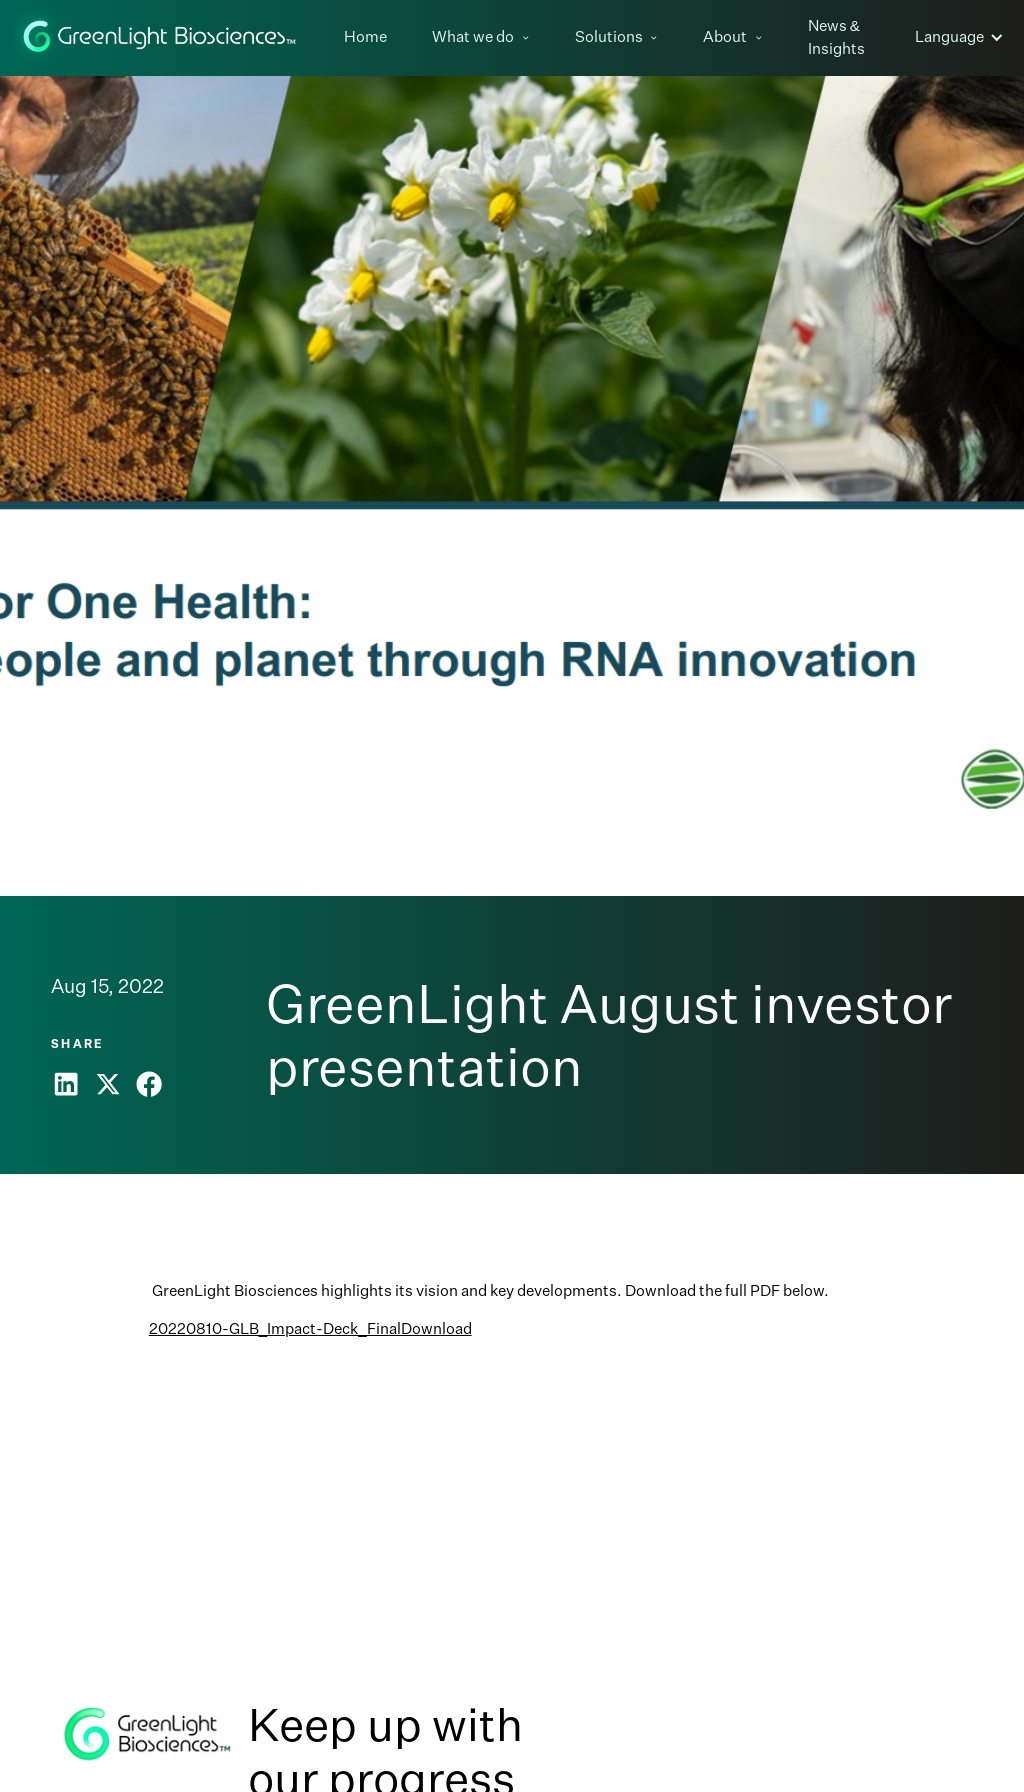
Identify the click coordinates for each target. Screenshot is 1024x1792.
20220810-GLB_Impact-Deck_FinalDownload (310, 1328)
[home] (160, 38)
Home (365, 36)
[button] (488, 38)
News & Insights (836, 37)
